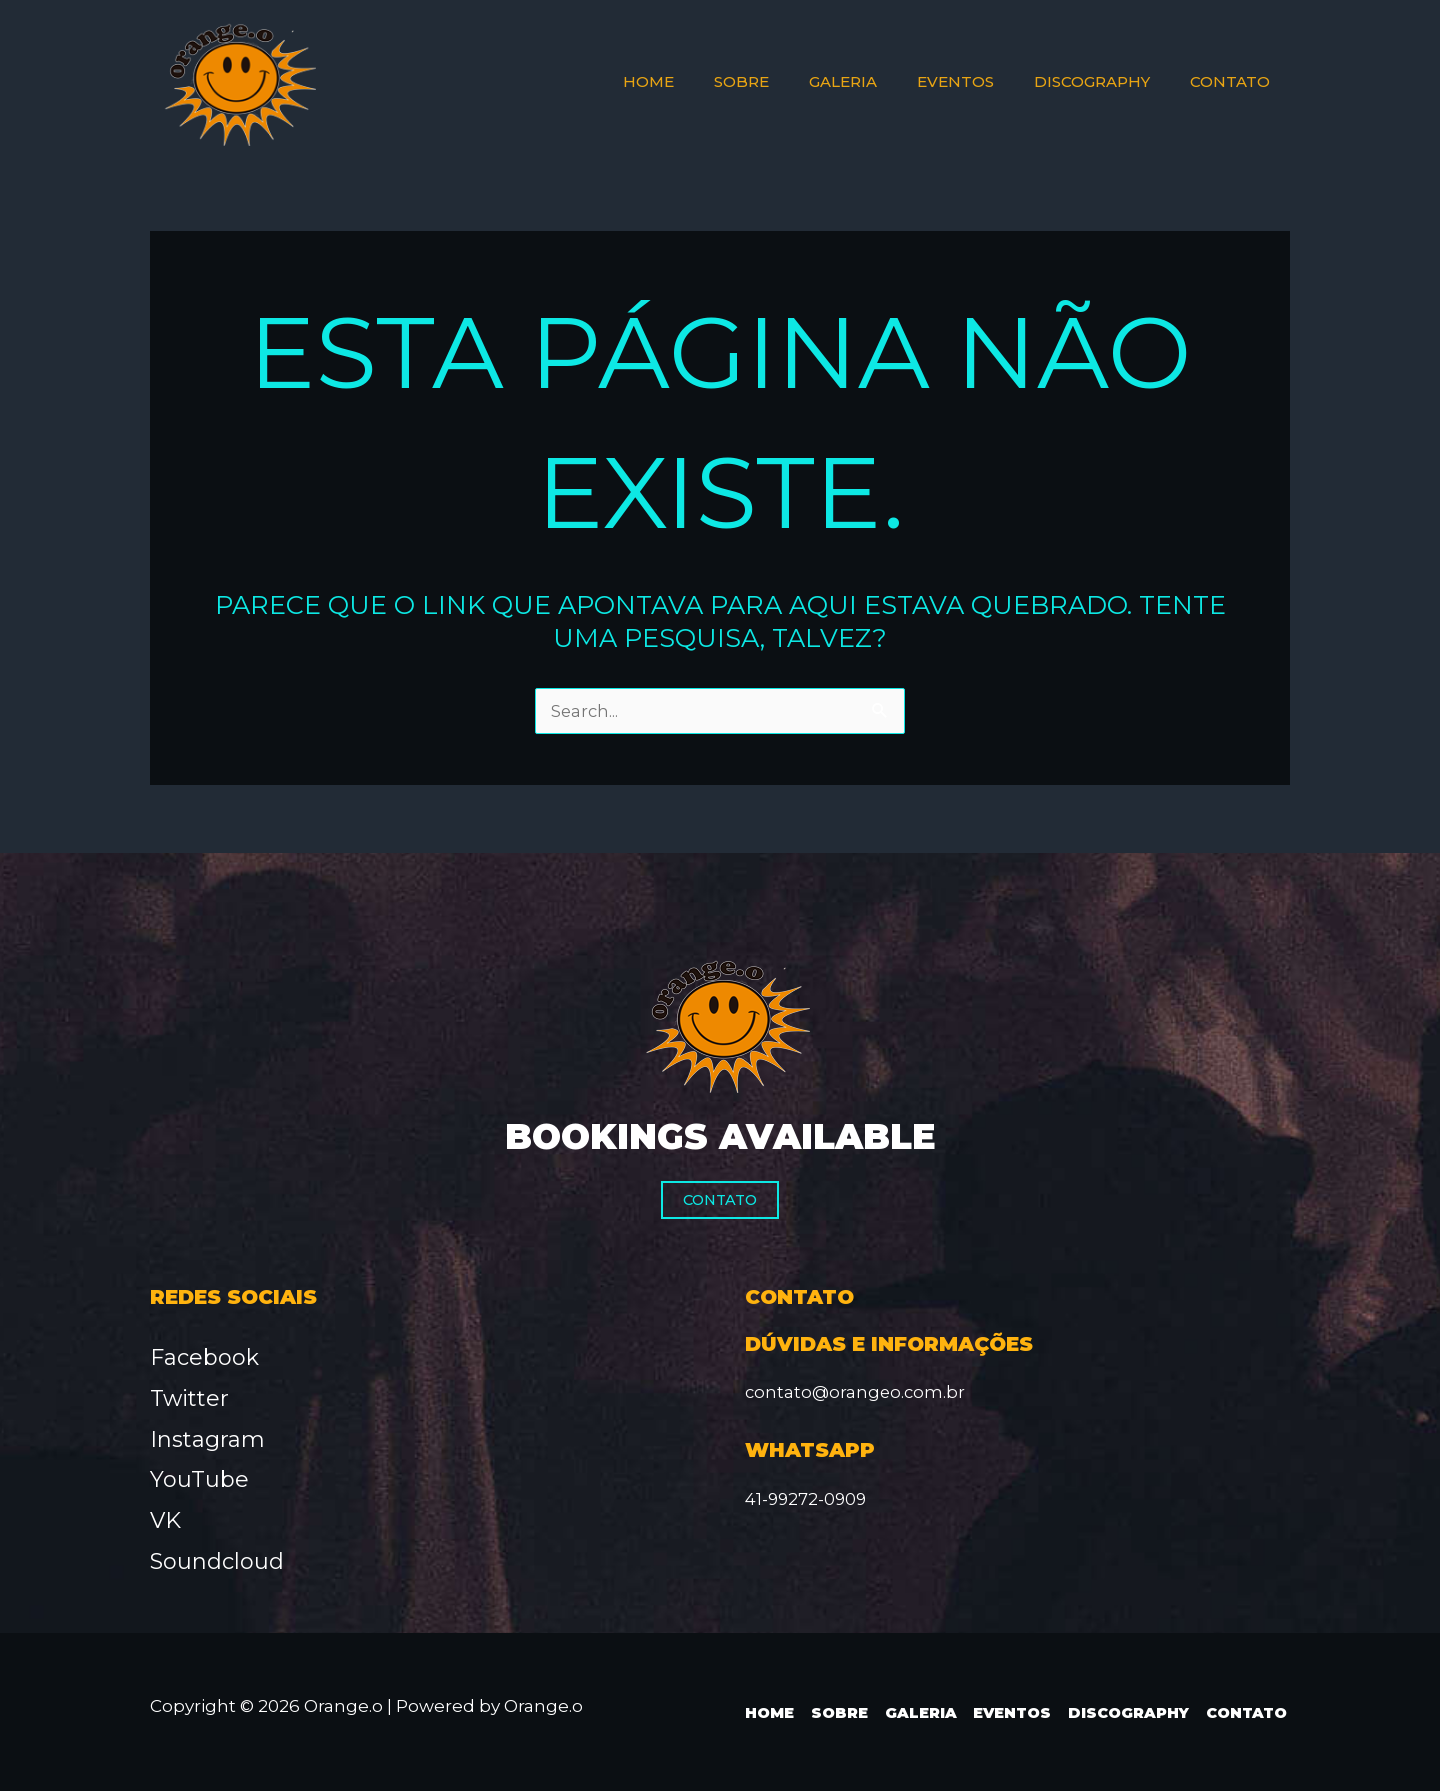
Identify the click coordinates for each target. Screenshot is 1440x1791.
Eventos (1007, 1712)
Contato (720, 1200)
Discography (1126, 1712)
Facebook (204, 1357)
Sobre (834, 1712)
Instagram (207, 1439)
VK (165, 1521)
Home (765, 1712)
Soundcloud (217, 1562)
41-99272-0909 (807, 1499)
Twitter (189, 1398)
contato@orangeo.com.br (857, 1392)
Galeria (915, 1712)
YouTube (199, 1480)
